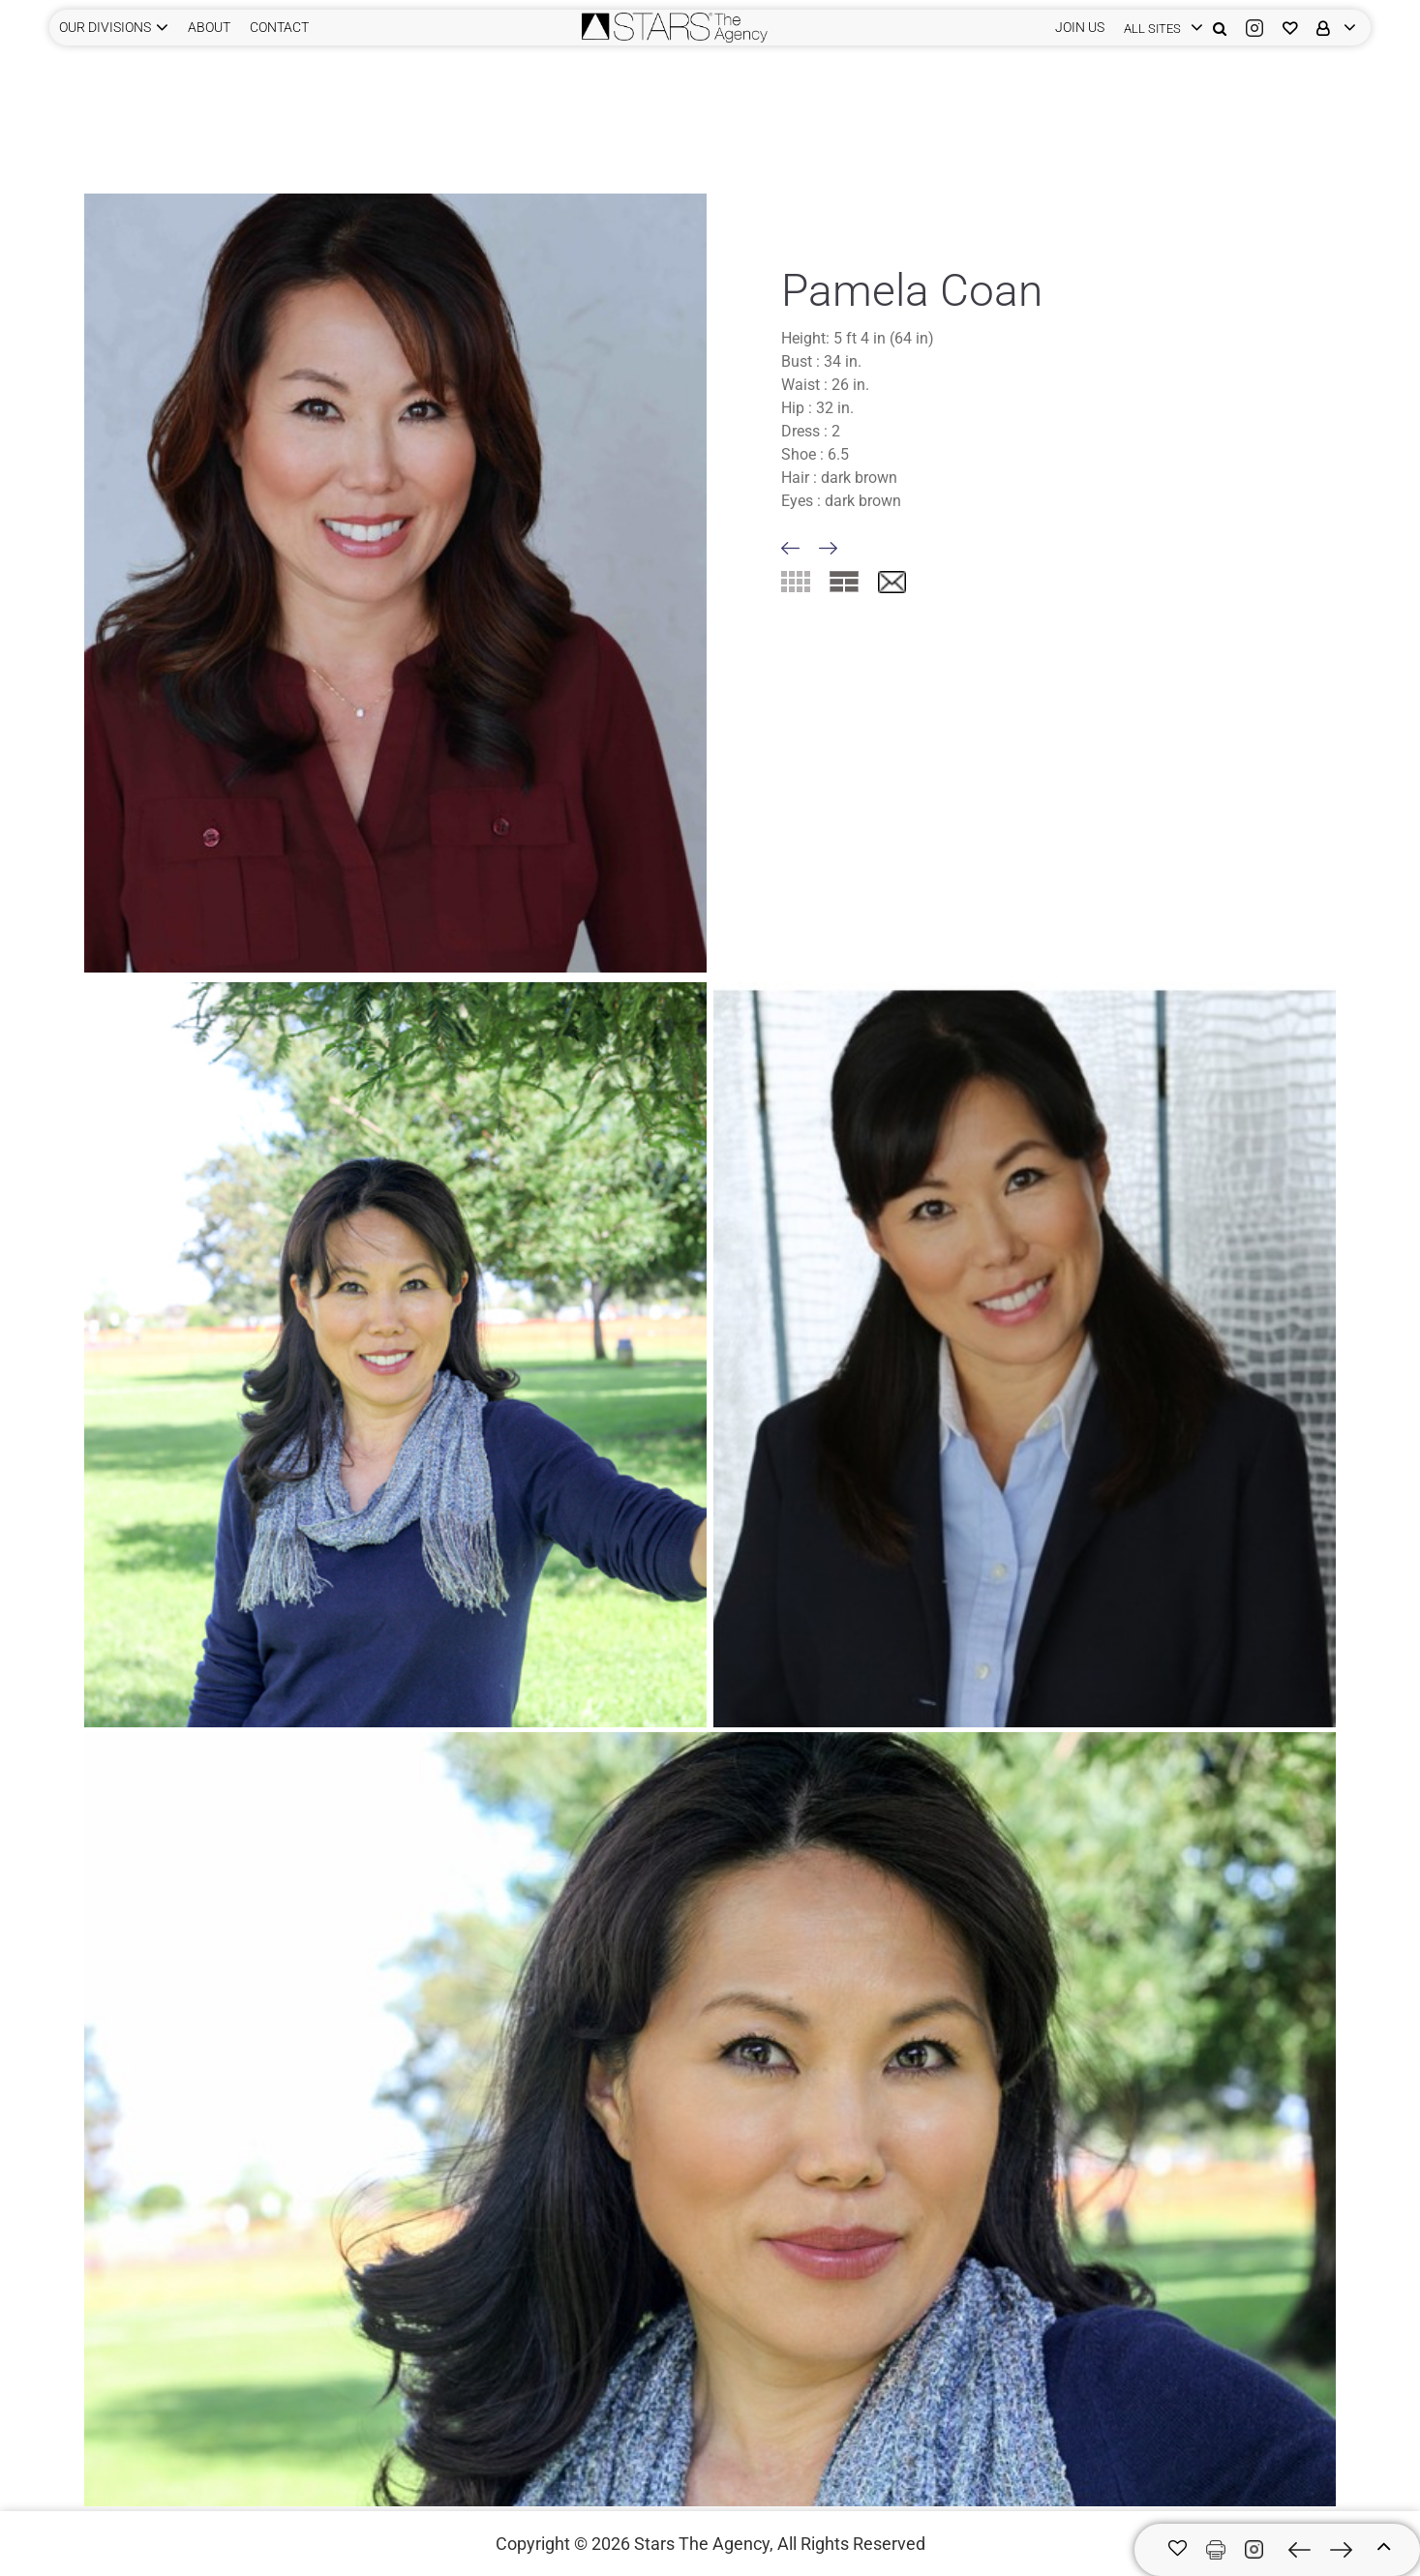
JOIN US (1079, 27)
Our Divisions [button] (105, 27)
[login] (1158, 27)
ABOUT (209, 27)
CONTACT (279, 27)
